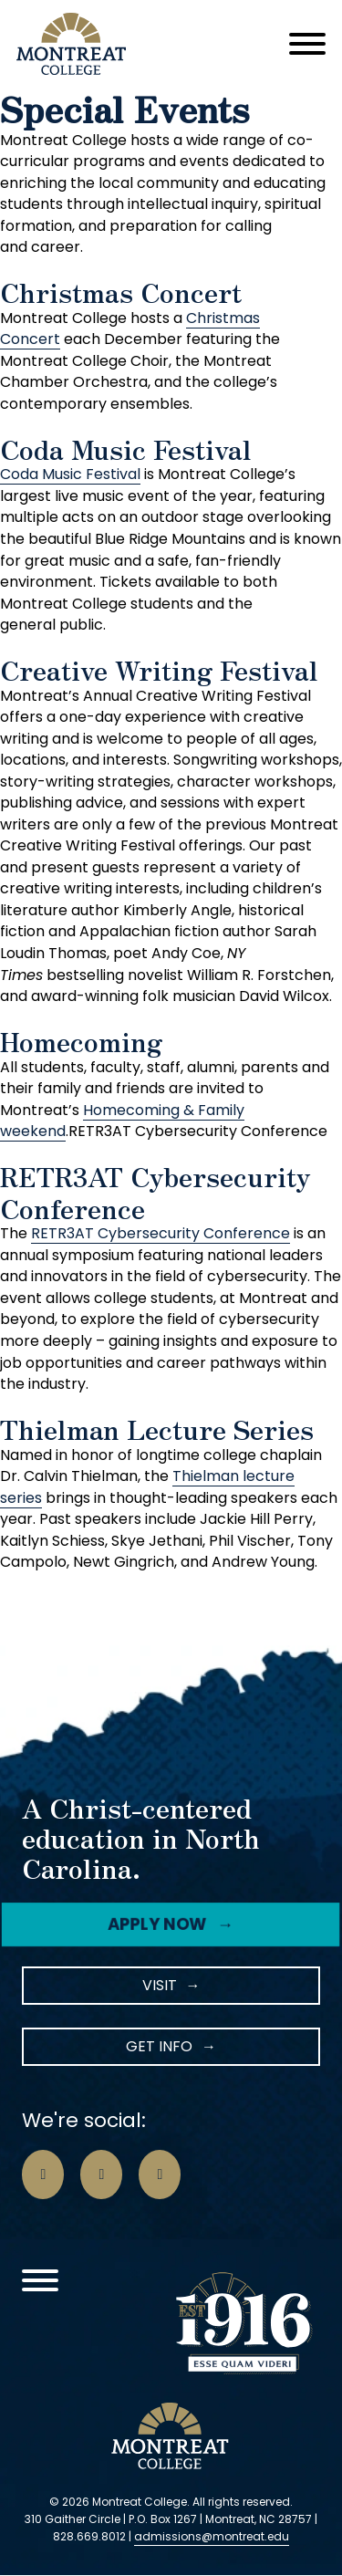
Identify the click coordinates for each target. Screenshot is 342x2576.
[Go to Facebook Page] (43, 2174)
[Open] (307, 44)
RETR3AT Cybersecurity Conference (160, 1233)
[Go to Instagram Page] (101, 2174)
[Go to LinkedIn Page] (160, 2174)
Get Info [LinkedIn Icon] (159, 2046)
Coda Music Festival (70, 474)
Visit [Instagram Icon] (159, 1985)
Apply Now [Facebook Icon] (158, 1924)
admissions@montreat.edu (211, 2536)
